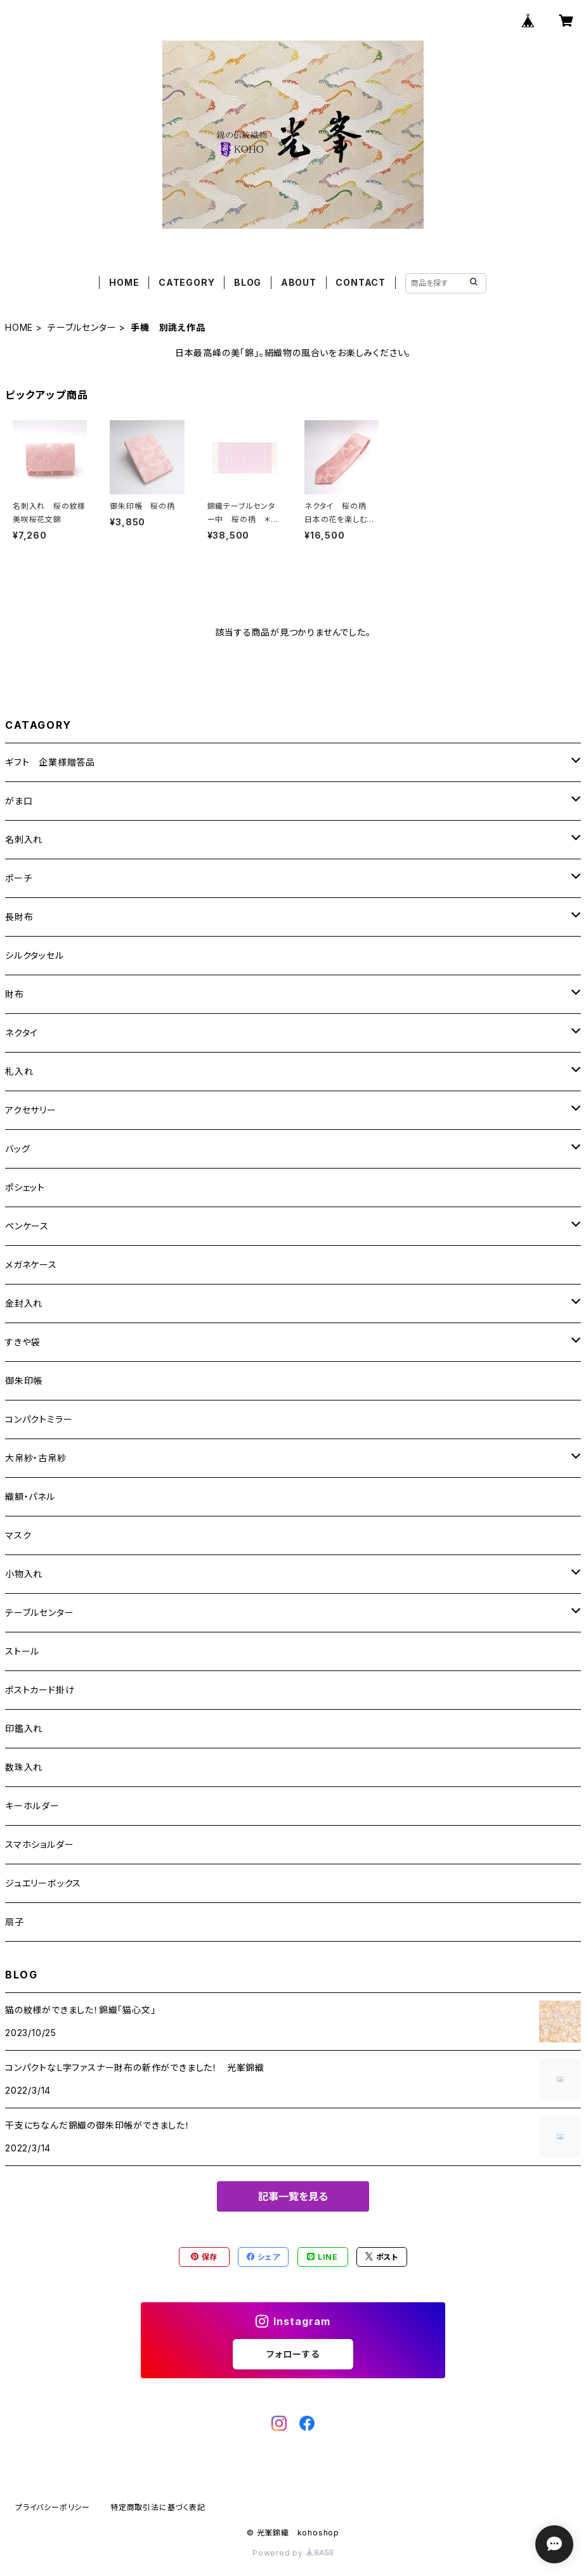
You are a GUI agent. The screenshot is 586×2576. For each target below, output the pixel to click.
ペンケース (27, 1226)
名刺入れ (23, 839)
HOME (124, 282)
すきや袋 (22, 1341)
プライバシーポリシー (52, 2507)
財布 (14, 994)
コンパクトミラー (38, 1419)
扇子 (14, 1921)
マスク (18, 1535)
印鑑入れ (23, 1728)
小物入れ (23, 1573)
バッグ (17, 1148)
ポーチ (18, 878)
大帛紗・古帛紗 (36, 1457)
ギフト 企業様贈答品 (50, 762)
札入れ (19, 1071)
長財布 (19, 916)
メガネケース (31, 1264)
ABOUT (298, 282)
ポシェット (25, 1187)
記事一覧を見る (293, 2196)
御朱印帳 (23, 1380)
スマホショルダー (39, 1844)
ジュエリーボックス (43, 1883)
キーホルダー (32, 1805)
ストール (22, 1651)
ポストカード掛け (39, 1689)
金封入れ (23, 1303)
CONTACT (360, 282)
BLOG (247, 282)
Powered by (293, 2553)
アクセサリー (30, 1110)
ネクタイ (21, 1032)
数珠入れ (23, 1767)
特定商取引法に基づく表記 (157, 2507)
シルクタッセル (34, 955)
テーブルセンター (82, 327)
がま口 (18, 800)
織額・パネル (30, 1496)
